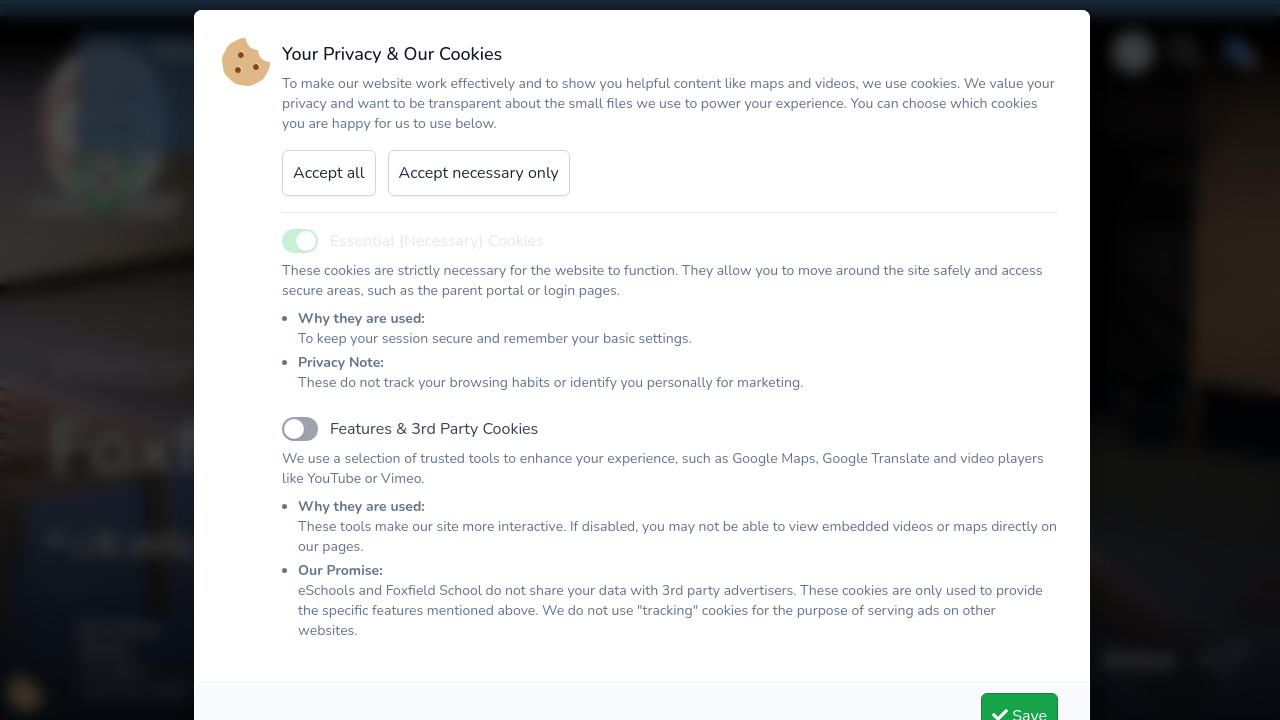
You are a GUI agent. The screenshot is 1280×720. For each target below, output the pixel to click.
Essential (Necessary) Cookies (437, 263)
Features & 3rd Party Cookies (434, 451)
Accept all (329, 195)
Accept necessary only (479, 195)
